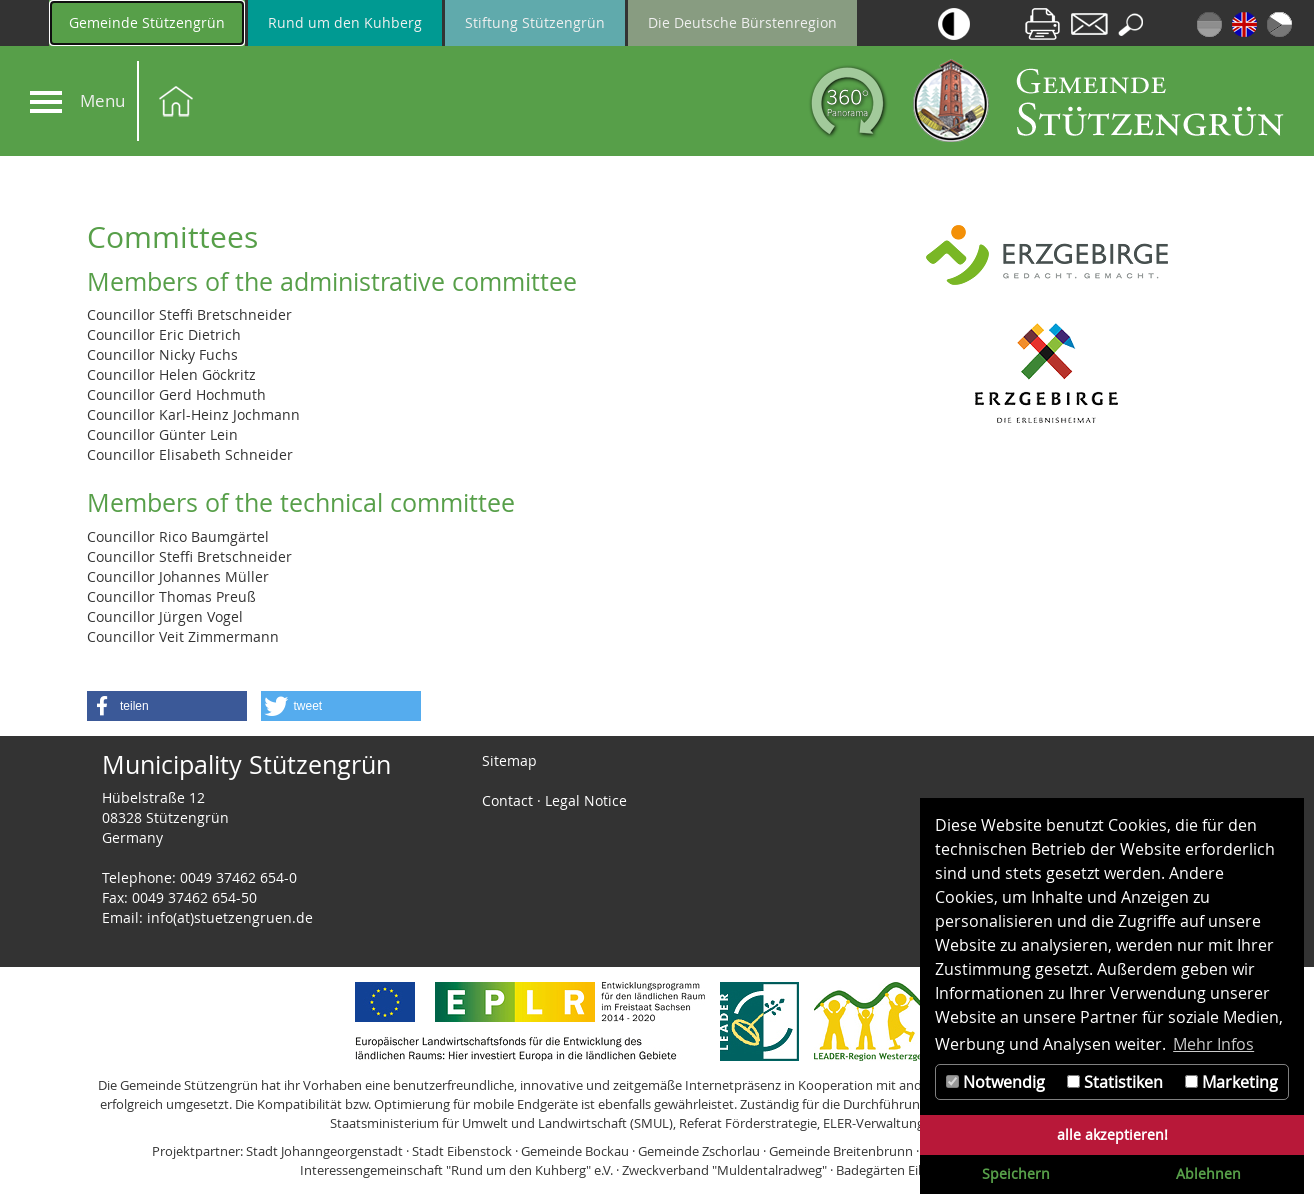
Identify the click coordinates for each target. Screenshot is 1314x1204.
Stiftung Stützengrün (535, 22)
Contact (507, 800)
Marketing (1231, 1082)
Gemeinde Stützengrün (147, 22)
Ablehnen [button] (1208, 1173)
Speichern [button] (1016, 1173)
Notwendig (995, 1082)
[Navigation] (46, 102)
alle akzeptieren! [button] (1112, 1134)
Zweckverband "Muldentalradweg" (724, 1170)
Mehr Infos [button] (1213, 1044)
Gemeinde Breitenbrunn (841, 1151)
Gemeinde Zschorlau (699, 1151)
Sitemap (509, 760)
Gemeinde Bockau (575, 1151)
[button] (167, 706)
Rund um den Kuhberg (345, 22)
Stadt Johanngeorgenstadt (324, 1151)
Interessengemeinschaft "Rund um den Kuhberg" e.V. (456, 1170)
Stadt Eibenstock (462, 1151)
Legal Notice (586, 800)
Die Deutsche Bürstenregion (742, 22)
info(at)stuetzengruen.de (230, 917)
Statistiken (1115, 1082)
